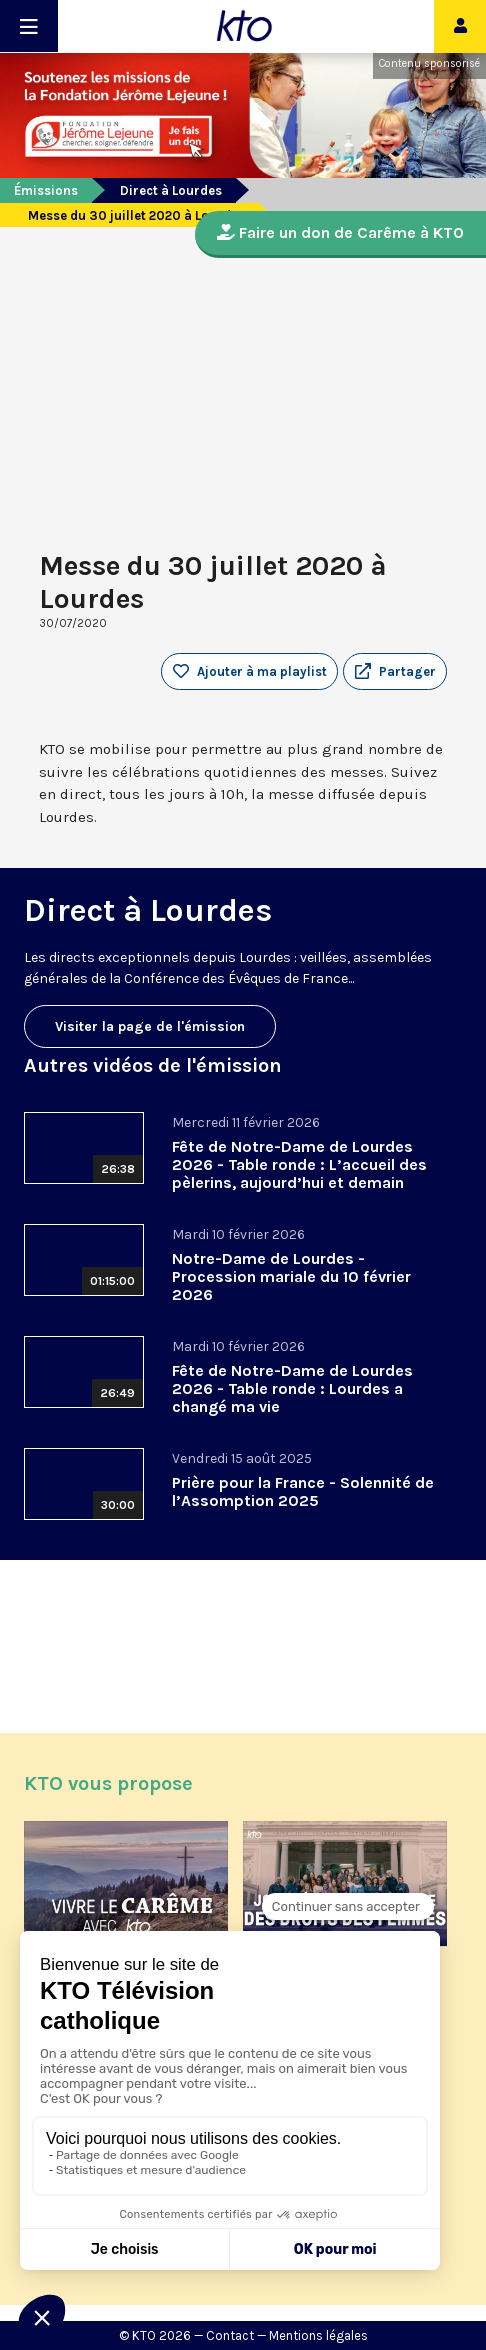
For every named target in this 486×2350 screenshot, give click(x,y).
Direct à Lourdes (171, 190)
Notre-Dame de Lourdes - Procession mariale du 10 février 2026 (291, 1276)
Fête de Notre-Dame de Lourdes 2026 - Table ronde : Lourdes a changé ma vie (292, 1388)
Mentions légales (318, 2335)
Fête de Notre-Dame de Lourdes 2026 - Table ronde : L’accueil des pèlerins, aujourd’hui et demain (299, 1164)
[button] (395, 672)
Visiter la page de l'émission (150, 1026)
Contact (230, 2335)
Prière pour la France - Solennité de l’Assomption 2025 (303, 1491)
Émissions (46, 190)
